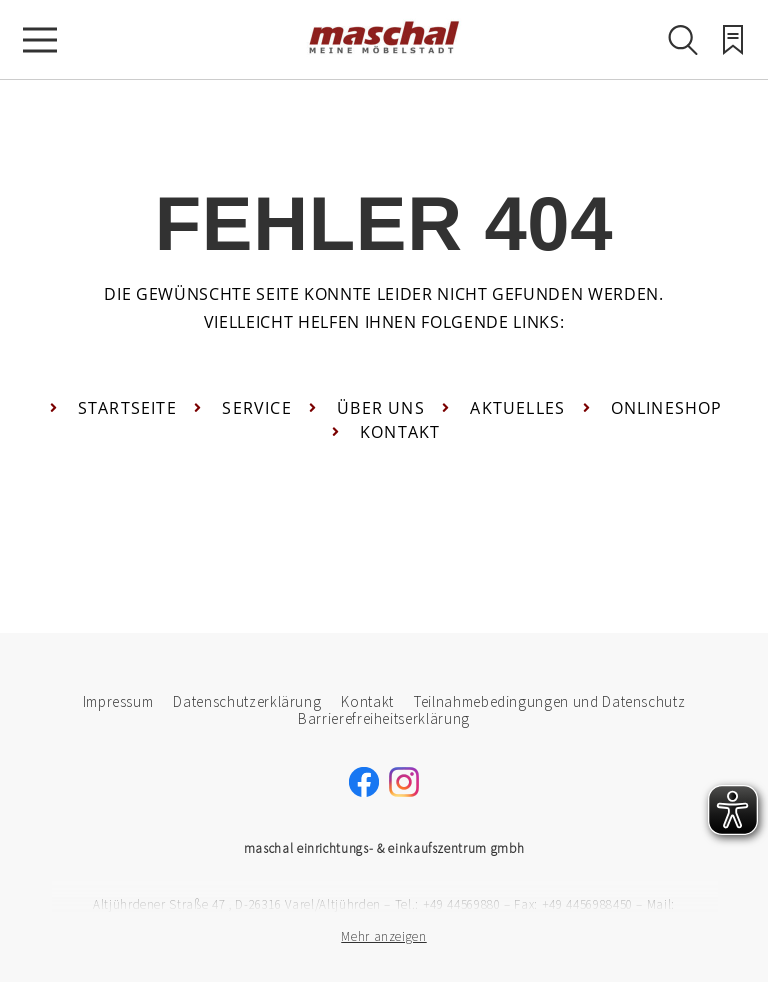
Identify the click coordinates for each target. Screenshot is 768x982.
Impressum (118, 701)
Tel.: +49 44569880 (448, 904)
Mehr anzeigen (383, 936)
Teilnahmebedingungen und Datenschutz (549, 701)
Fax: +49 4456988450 (573, 904)
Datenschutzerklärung (247, 701)
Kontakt (367, 701)
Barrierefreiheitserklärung (384, 718)
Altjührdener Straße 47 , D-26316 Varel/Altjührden (237, 904)
